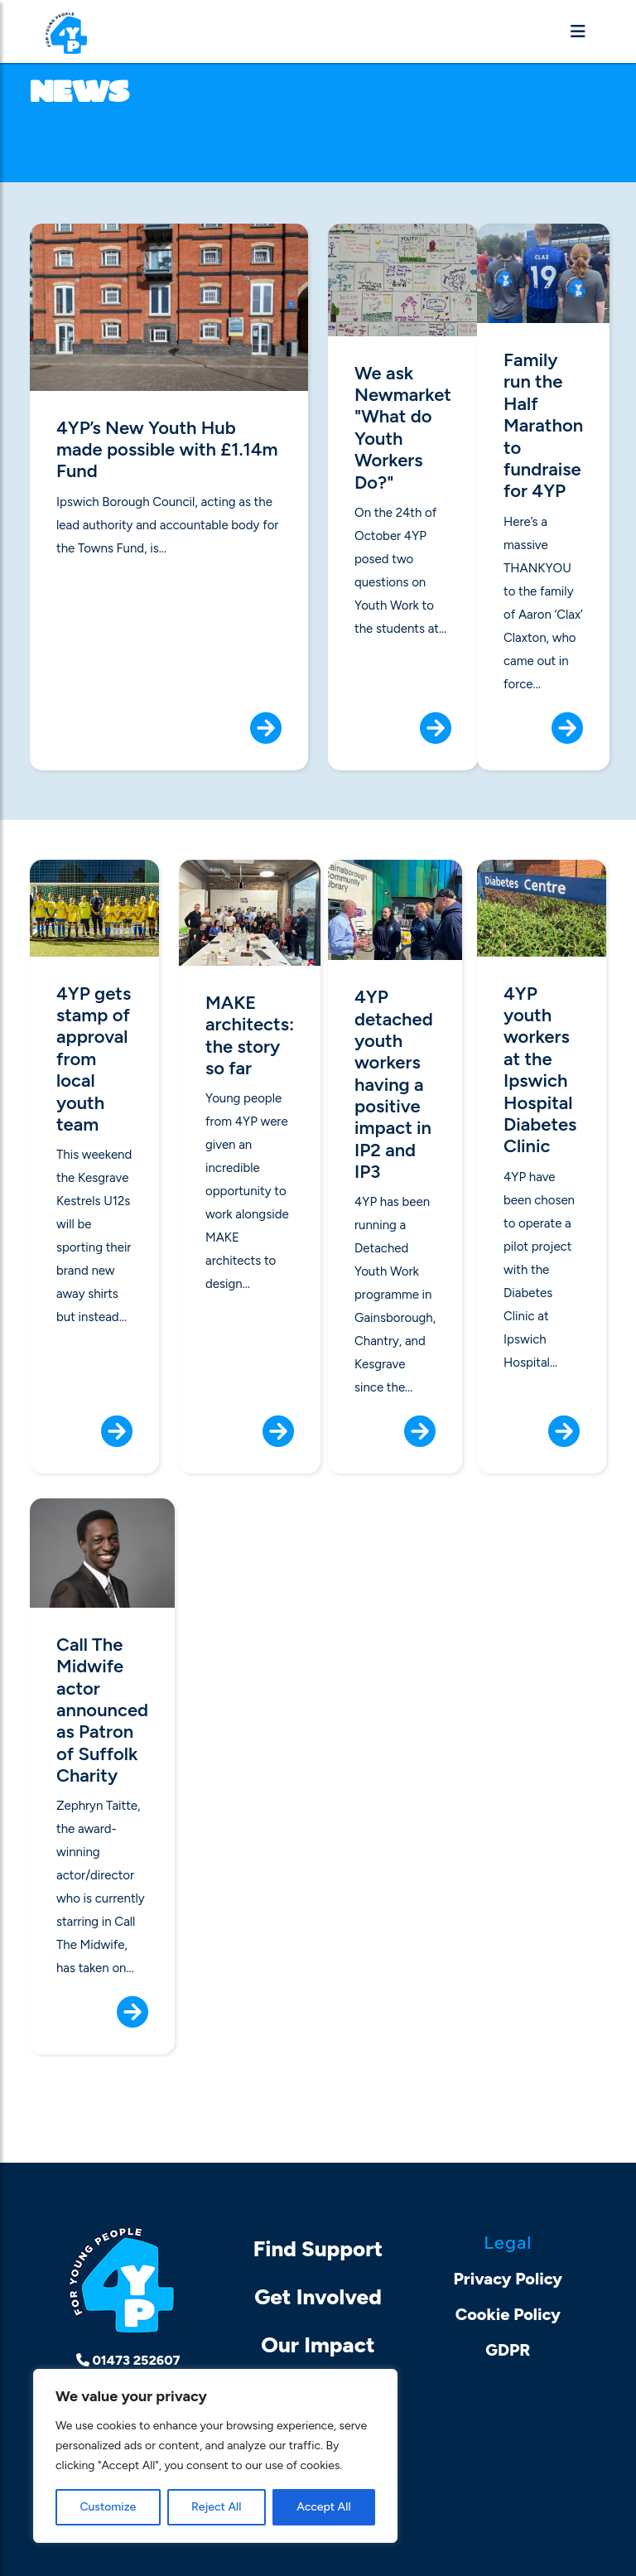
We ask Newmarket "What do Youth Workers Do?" (402, 428)
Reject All (216, 2507)
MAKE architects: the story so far (249, 1035)
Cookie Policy (508, 2314)
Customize (108, 2507)
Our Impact (317, 2345)
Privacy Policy (508, 2279)
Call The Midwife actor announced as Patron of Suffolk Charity (102, 1710)
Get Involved (318, 2297)
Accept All (323, 2507)
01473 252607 (128, 2360)
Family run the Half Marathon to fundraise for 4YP (543, 426)
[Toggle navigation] (578, 31)
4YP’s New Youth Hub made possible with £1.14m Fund (167, 450)
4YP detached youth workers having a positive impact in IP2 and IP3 (393, 1085)
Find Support (318, 2249)
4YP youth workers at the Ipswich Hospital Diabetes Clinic (540, 1070)
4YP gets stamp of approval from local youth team (93, 1059)
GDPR (507, 2350)
